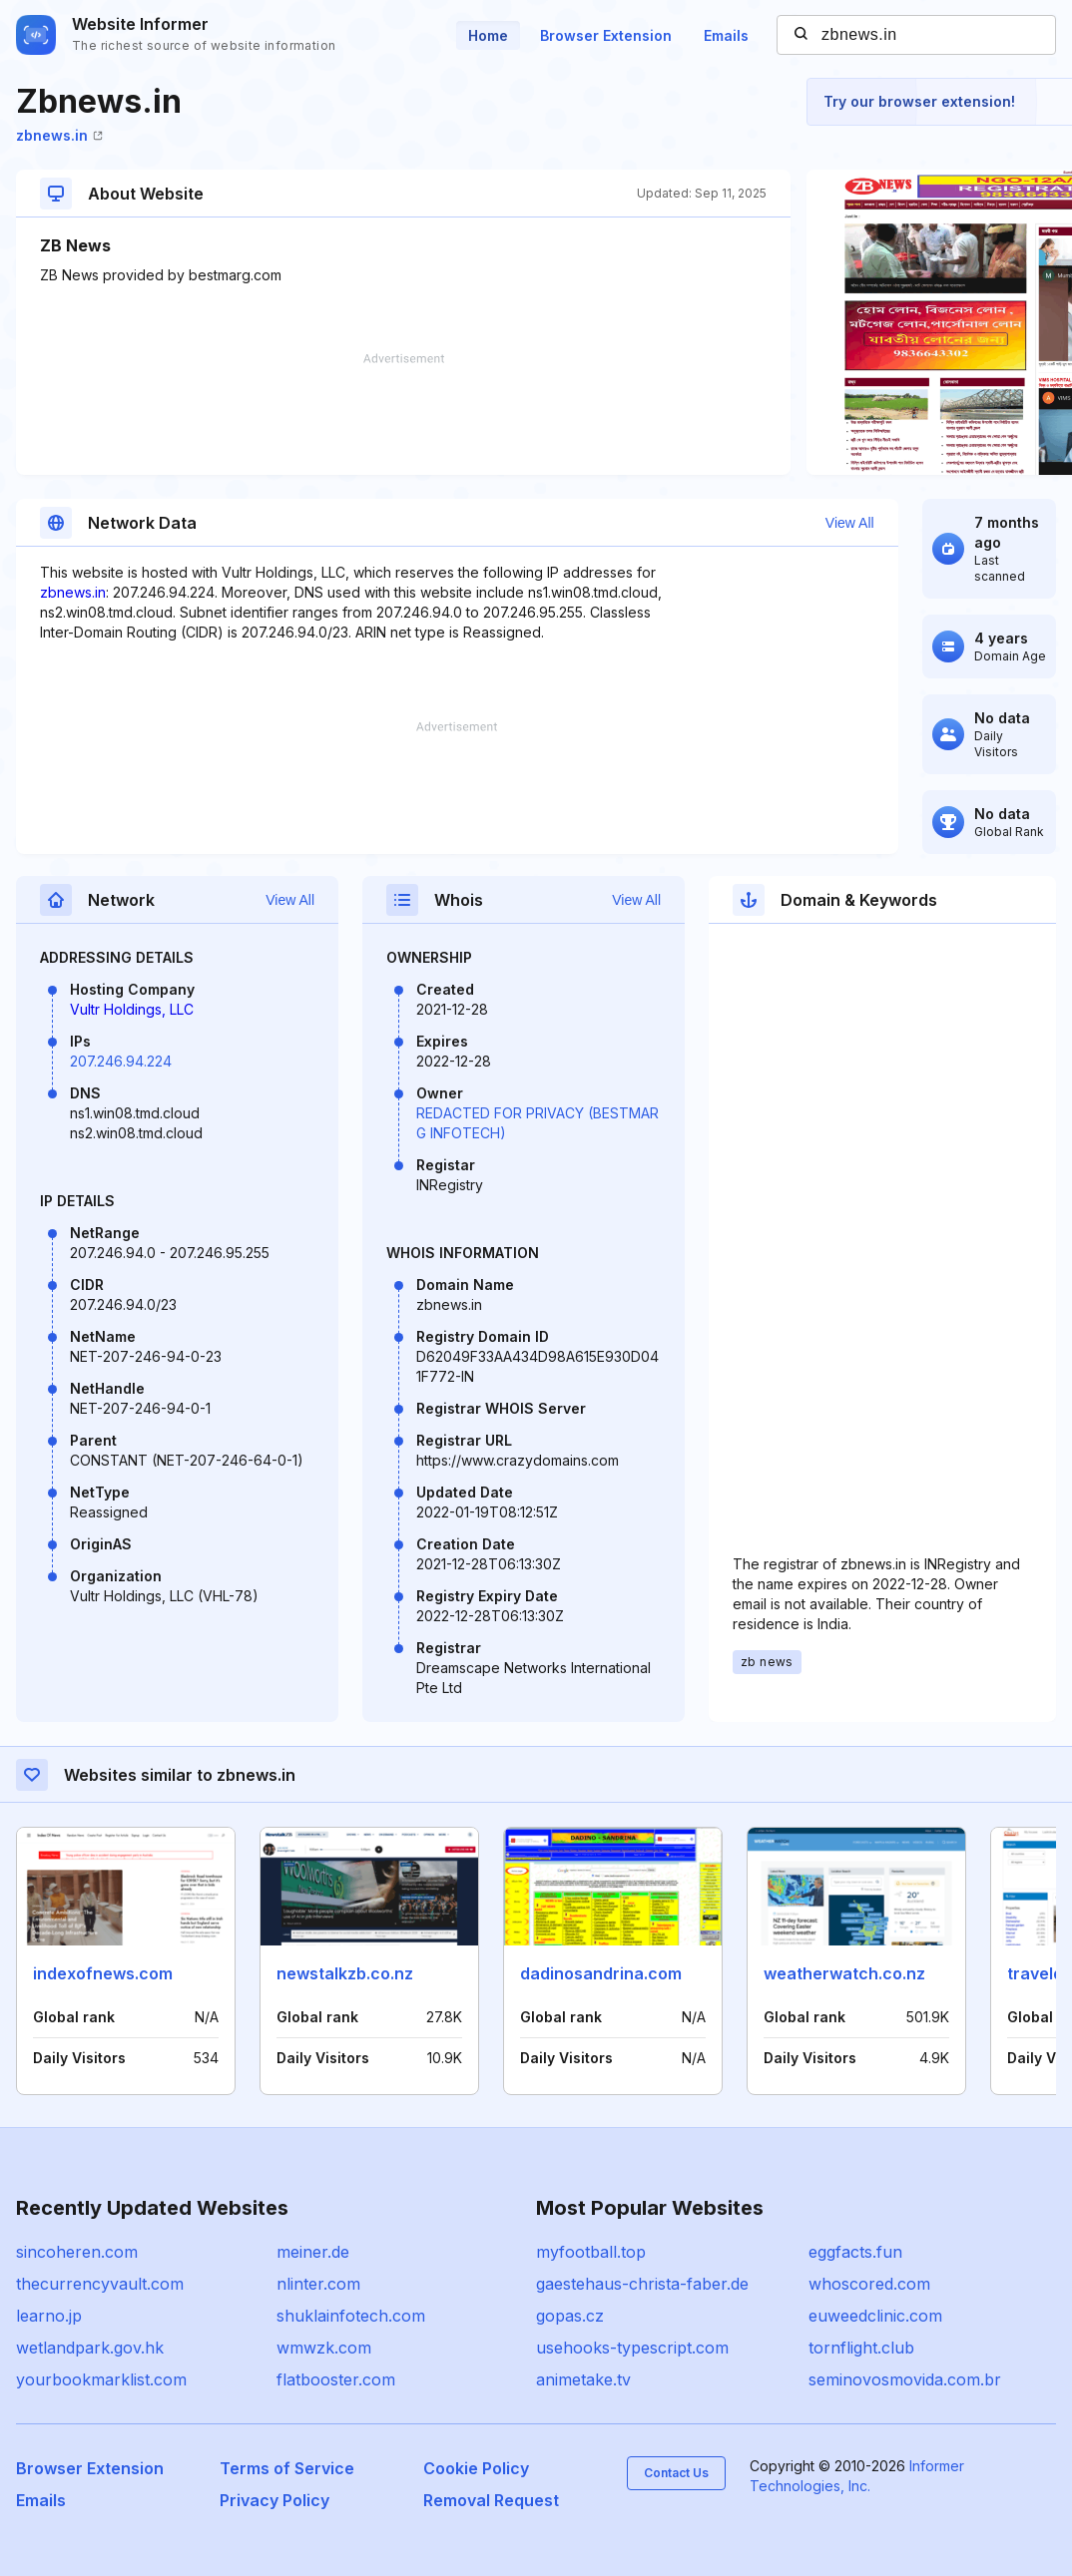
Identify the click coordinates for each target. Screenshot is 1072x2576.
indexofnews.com (103, 1973)
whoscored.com (869, 2284)
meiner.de (312, 2252)
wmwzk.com (323, 2348)
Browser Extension (606, 35)
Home (488, 35)
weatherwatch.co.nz (844, 1973)
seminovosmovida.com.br (904, 2379)
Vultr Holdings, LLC (132, 1009)
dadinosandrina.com (601, 1973)
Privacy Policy (274, 2500)
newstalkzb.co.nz (344, 1973)
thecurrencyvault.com (100, 2284)
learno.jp (49, 2316)
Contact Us (676, 2472)
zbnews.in (59, 135)
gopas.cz (570, 2316)
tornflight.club (861, 2348)
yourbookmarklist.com (101, 2379)
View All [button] (849, 523)
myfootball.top (591, 2252)
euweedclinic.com (875, 2316)
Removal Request (491, 2500)
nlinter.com (318, 2284)
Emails (726, 35)
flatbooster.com (335, 2379)
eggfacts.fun (855, 2252)
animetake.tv (583, 2379)
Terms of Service (287, 2468)
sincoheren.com (77, 2252)
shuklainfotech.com (350, 2316)
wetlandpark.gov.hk (90, 2348)
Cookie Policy (476, 2468)
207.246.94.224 (121, 1061)
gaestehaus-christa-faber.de (642, 2284)
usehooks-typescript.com (632, 2348)
